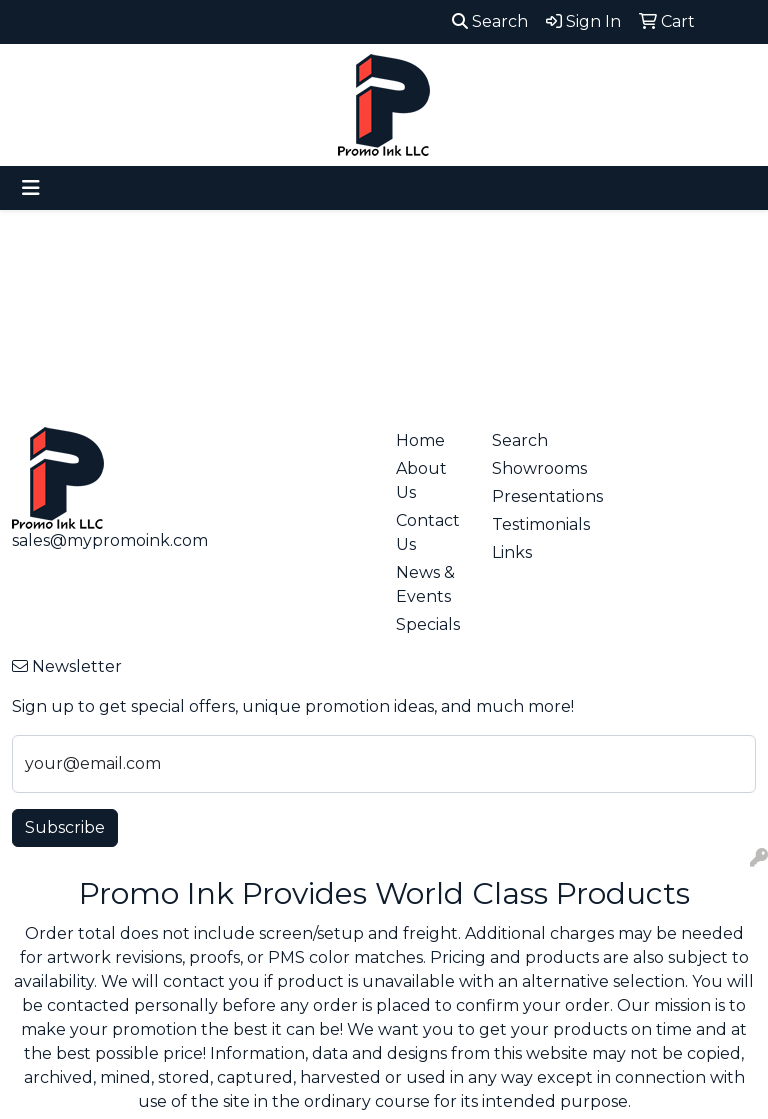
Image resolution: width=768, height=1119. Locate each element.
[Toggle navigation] (31, 188)
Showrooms (528, 468)
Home (420, 440)
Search (490, 21)
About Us (421, 480)
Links (512, 552)
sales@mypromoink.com (110, 540)
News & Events (425, 584)
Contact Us (428, 532)
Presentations (528, 496)
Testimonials (528, 524)
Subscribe (65, 827)
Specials (428, 624)
